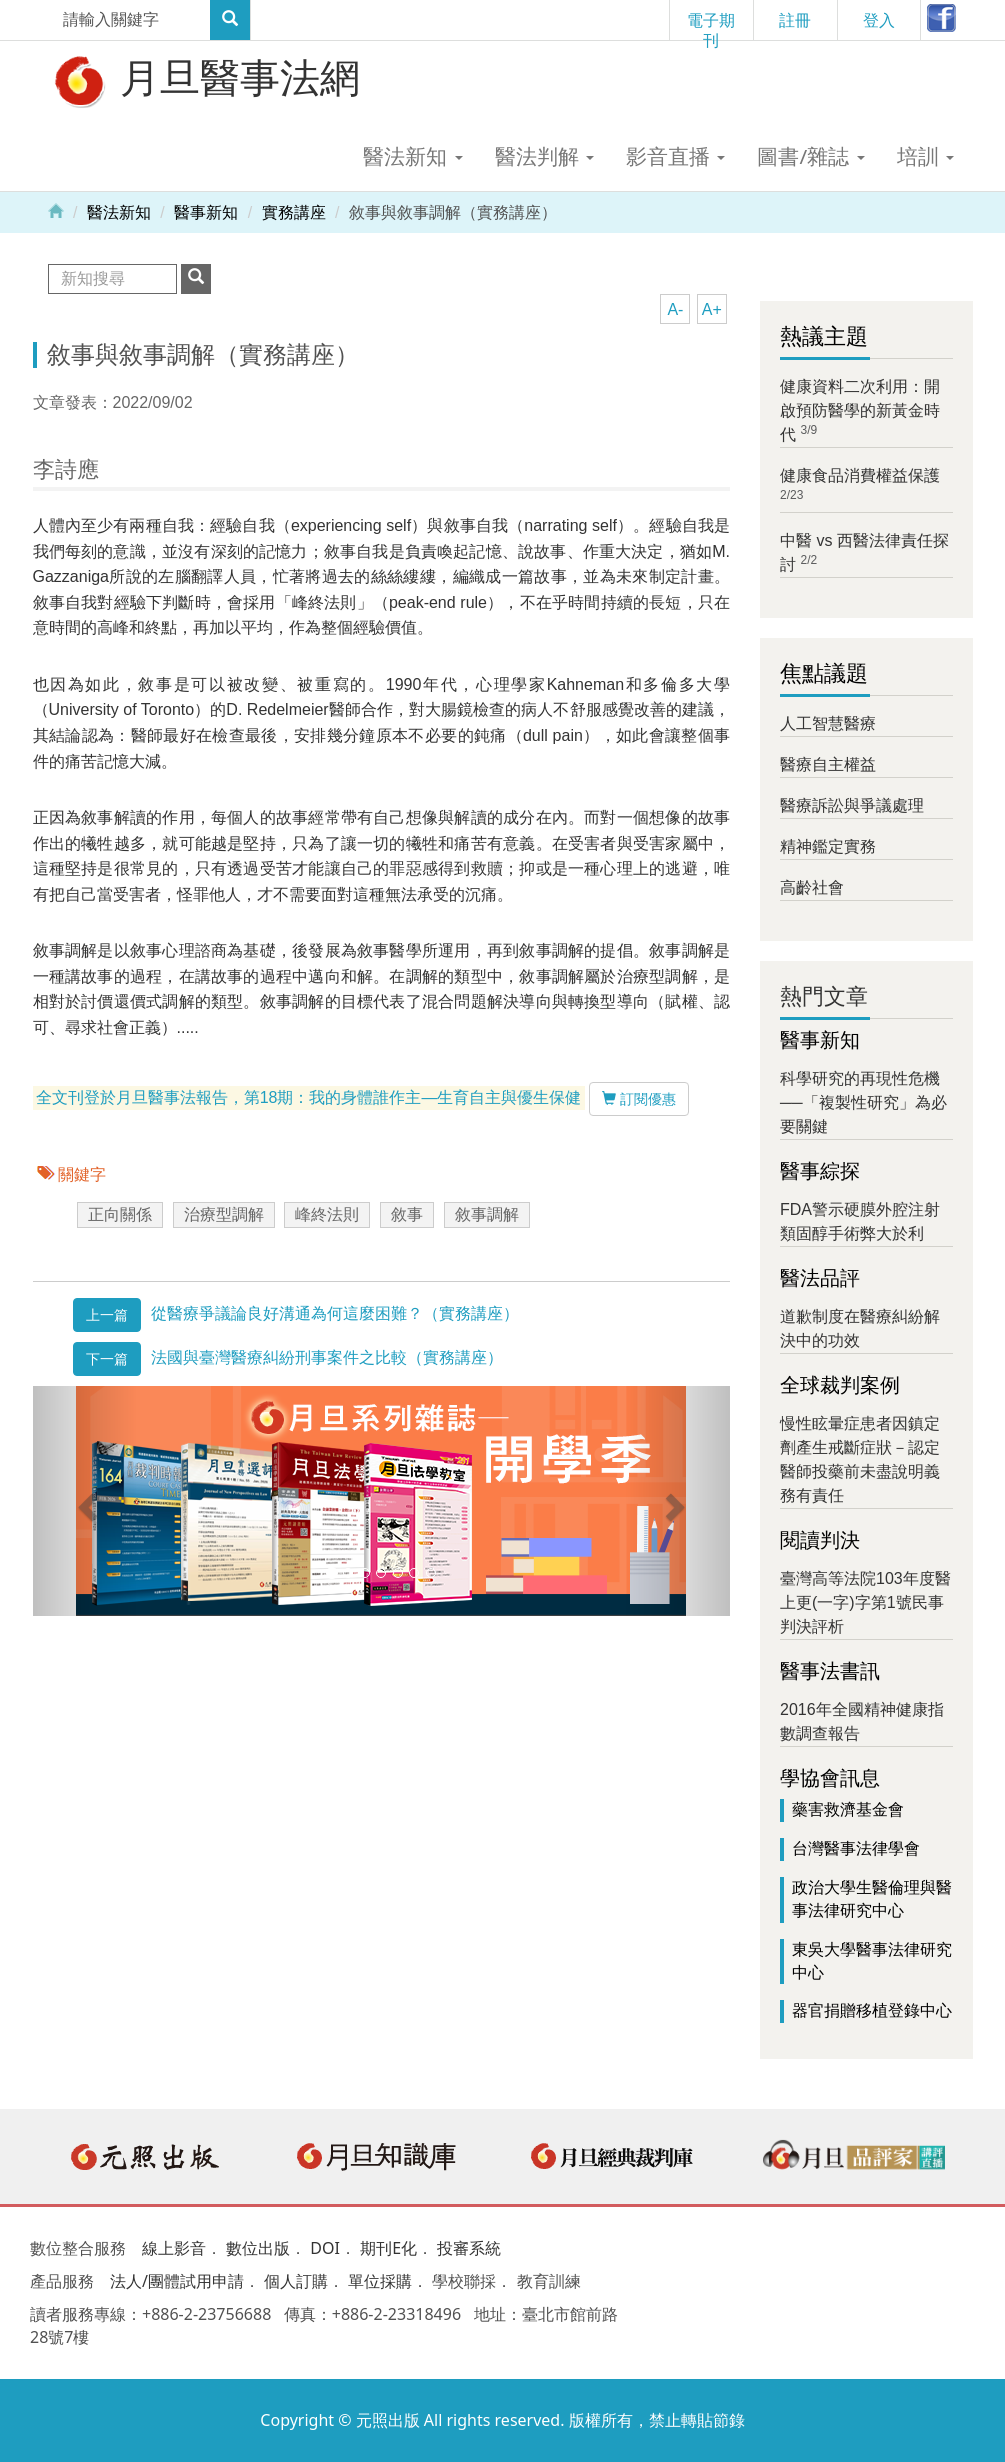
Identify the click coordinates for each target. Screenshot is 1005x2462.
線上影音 (174, 2248)
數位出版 (258, 2248)
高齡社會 (812, 887)
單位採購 (380, 2281)
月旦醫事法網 (205, 80)
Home (56, 210)
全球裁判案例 (840, 1385)
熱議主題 (824, 336)
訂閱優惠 (639, 1099)
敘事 (407, 1214)
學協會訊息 (830, 1778)
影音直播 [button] (675, 156)
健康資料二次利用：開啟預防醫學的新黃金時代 (860, 410)
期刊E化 (388, 2248)
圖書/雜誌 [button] (810, 156)
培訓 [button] (925, 156)
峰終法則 (327, 1214)
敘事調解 (487, 1214)
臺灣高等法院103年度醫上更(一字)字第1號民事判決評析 (865, 1602)
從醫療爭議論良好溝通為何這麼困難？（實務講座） (335, 1313)
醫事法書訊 (830, 1671)
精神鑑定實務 (828, 846)
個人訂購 (296, 2281)
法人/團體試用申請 (177, 2281)
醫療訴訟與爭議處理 (852, 805)
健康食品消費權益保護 (860, 475)
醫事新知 (206, 212)
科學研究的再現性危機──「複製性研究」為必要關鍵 (863, 1102)
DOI (325, 2248)
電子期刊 (711, 24)
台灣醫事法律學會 (856, 1848)
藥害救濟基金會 (848, 1809)
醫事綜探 (820, 1171)
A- (675, 309)
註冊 (795, 20)
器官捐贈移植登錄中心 (872, 2010)
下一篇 (107, 1359)
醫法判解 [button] (544, 156)
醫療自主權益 (828, 764)
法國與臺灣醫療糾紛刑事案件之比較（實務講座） (327, 1357)
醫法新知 (119, 212)
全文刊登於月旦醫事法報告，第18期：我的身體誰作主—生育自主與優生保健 (309, 1097)
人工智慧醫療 (828, 723)
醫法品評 (820, 1278)
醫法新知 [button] (412, 156)
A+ (712, 309)
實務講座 (294, 212)
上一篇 (107, 1315)
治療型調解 (224, 1214)
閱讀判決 (820, 1540)
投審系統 (469, 2248)
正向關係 (120, 1214)
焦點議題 (824, 673)
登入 (879, 20)
